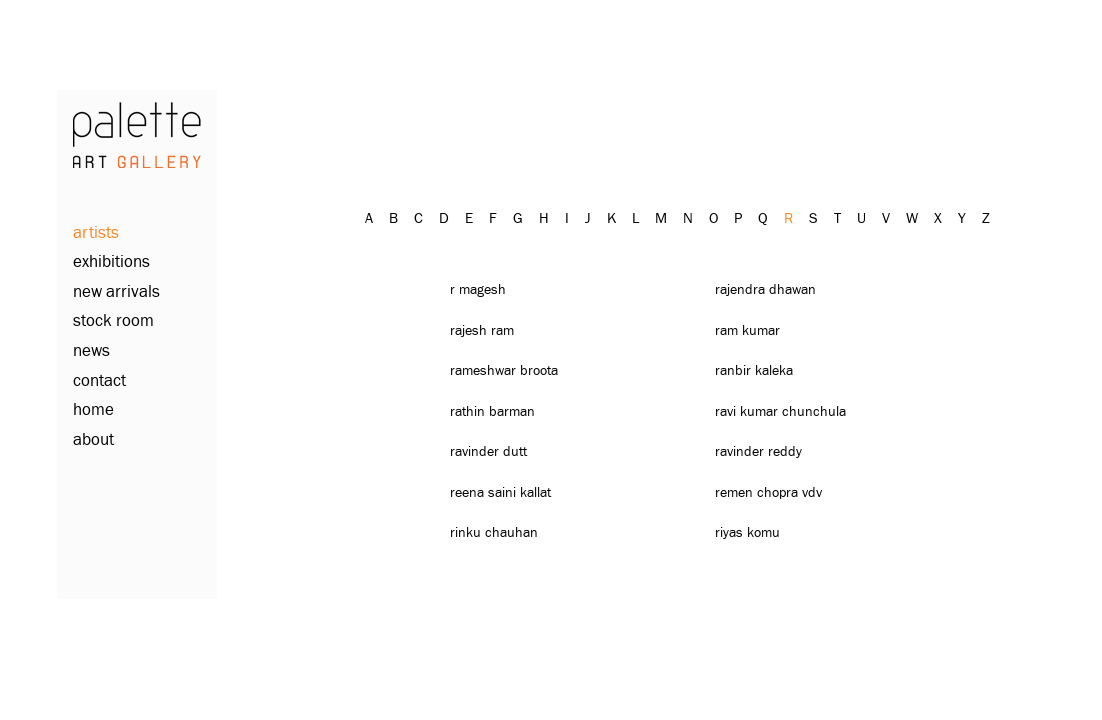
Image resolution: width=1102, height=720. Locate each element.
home (93, 410)
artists (96, 233)
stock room (113, 321)
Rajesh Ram (482, 331)
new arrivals (116, 292)
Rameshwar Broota (504, 371)
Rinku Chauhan (494, 533)
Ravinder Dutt (488, 452)
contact (99, 381)
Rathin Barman (492, 412)
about (93, 440)
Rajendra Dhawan (765, 290)
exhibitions (111, 262)
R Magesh (478, 290)
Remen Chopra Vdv (768, 493)
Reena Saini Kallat (500, 493)
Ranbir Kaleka (754, 371)
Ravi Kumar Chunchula (780, 412)
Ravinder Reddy (758, 452)
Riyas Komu (747, 533)
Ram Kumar (747, 331)
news (91, 351)
